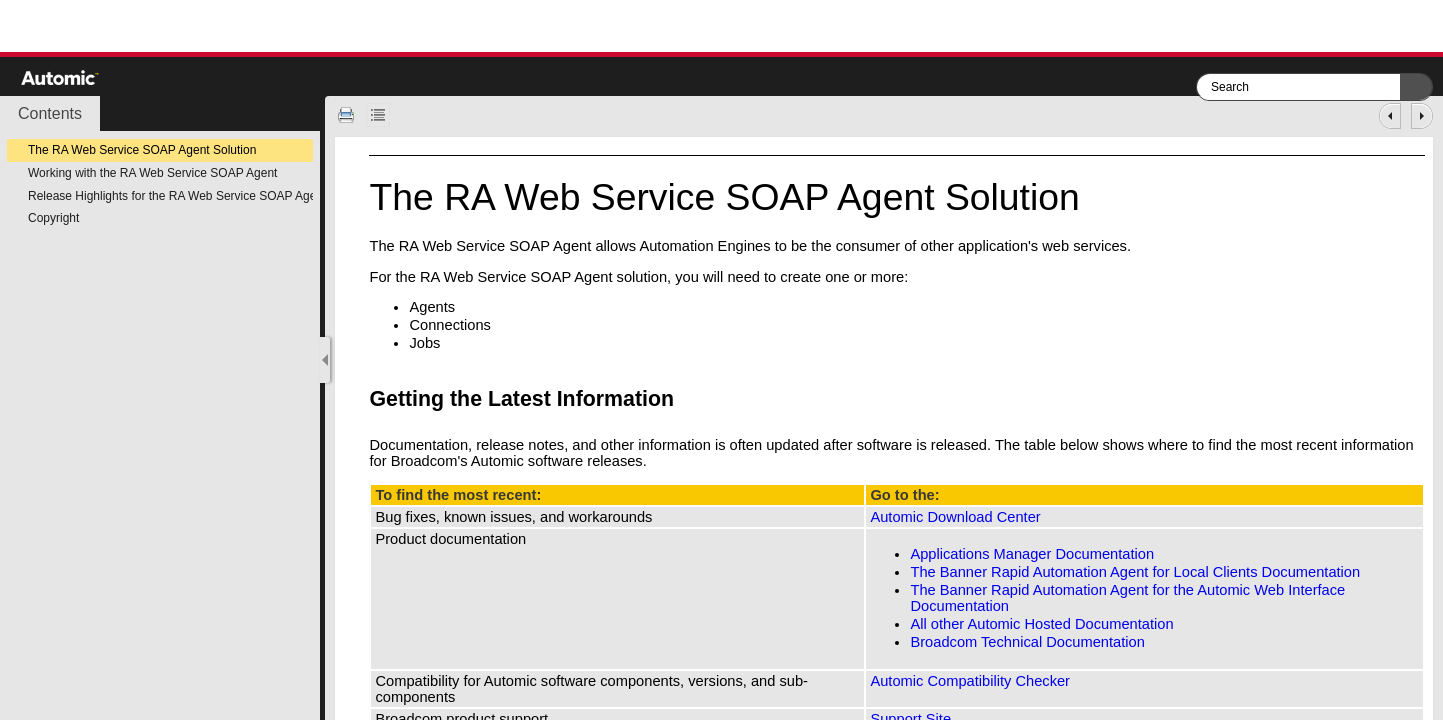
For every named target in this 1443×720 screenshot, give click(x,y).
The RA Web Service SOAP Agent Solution (142, 150)
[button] (1416, 87)
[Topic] (884, 428)
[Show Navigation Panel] (325, 360)
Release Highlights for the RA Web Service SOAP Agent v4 (185, 196)
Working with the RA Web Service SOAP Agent (152, 173)
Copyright (53, 218)
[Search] (1298, 87)
